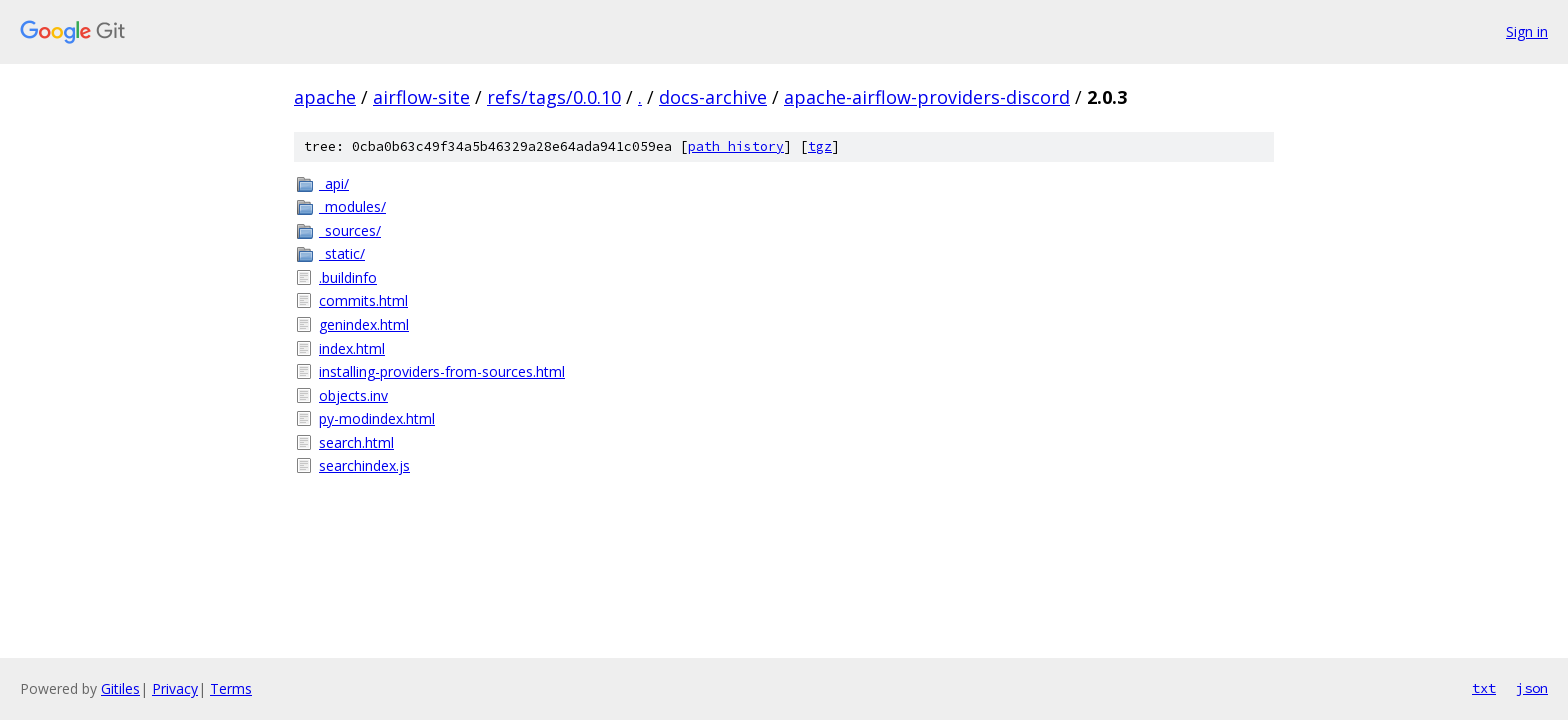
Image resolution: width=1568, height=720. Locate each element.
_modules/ (352, 206)
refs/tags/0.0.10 (554, 97)
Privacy (175, 688)
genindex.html (364, 324)
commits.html (363, 300)
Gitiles (120, 688)
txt (1484, 688)
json (1532, 688)
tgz (820, 146)
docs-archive (713, 97)
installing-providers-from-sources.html (442, 371)
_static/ (342, 253)
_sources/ (350, 230)
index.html (352, 348)
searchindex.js (364, 465)
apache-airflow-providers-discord (927, 97)
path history (736, 146)
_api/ (334, 183)
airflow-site (421, 97)
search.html (356, 442)
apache (325, 97)
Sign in (1527, 31)
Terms (231, 688)
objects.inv (353, 395)
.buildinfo (348, 277)
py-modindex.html (377, 418)
